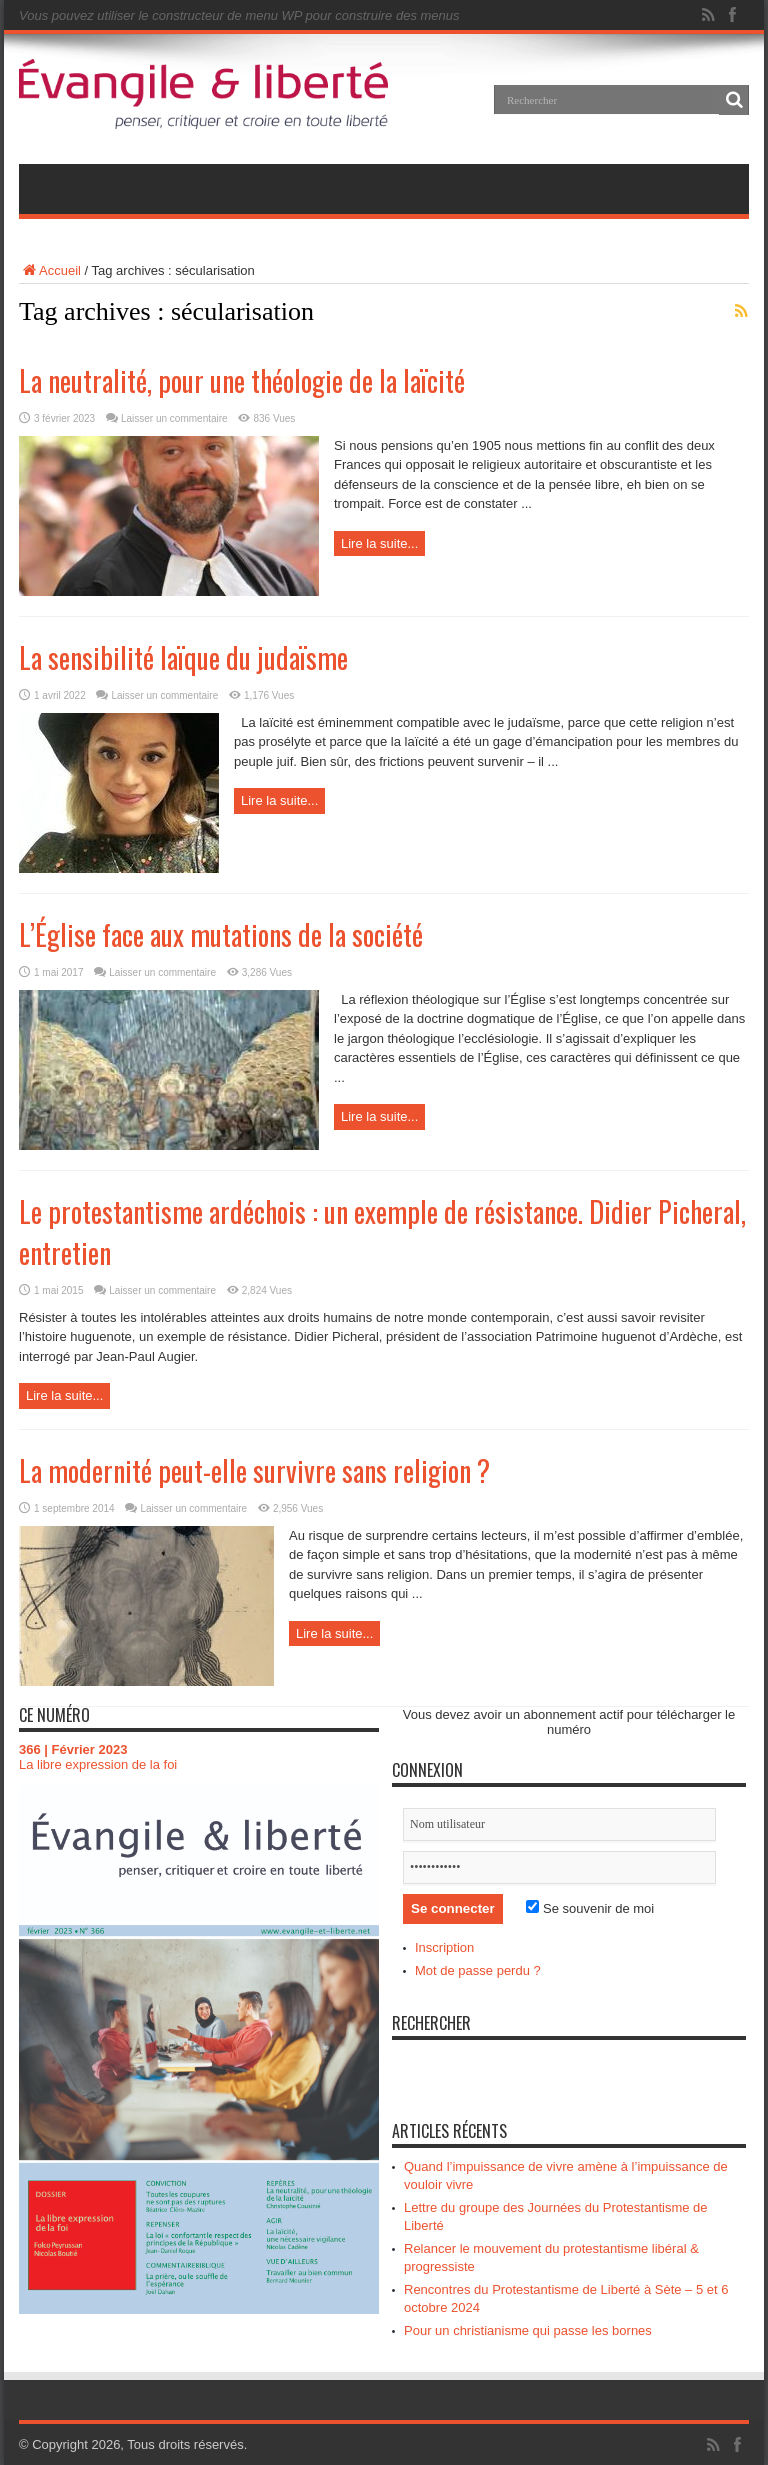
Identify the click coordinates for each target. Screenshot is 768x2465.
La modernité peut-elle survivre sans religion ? (254, 1470)
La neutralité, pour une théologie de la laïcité (242, 380)
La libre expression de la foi (98, 1764)
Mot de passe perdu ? (478, 1970)
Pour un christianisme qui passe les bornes (528, 2330)
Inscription (444, 1947)
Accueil (50, 270)
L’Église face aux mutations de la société (221, 934)
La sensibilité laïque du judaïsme (183, 657)
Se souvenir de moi (590, 1908)
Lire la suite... (379, 543)
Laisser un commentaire (174, 418)
